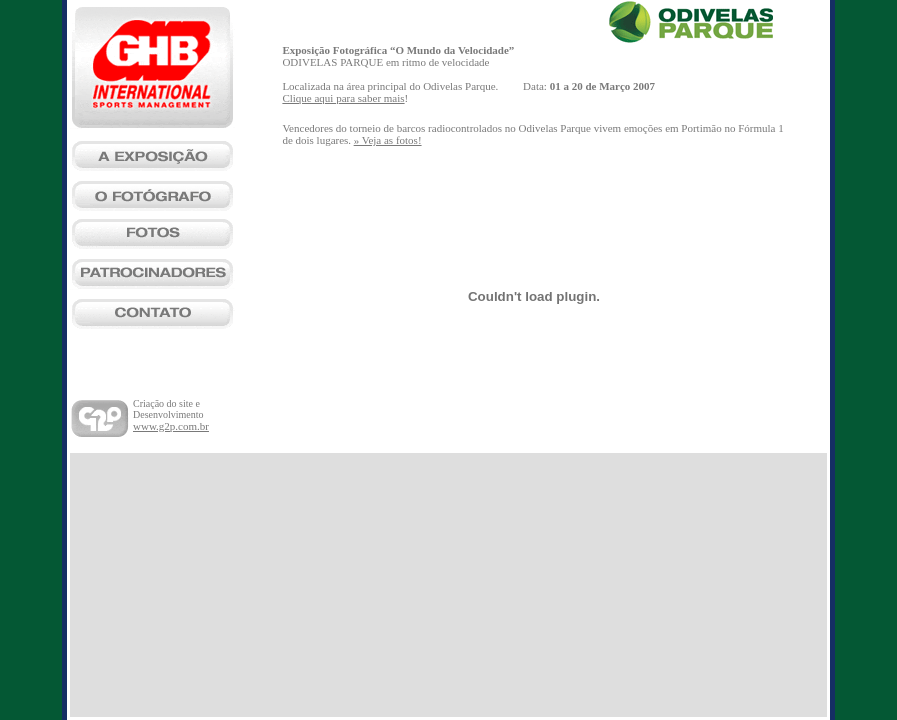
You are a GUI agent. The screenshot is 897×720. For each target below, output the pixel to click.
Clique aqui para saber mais (343, 98)
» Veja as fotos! (388, 140)
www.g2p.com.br (171, 426)
